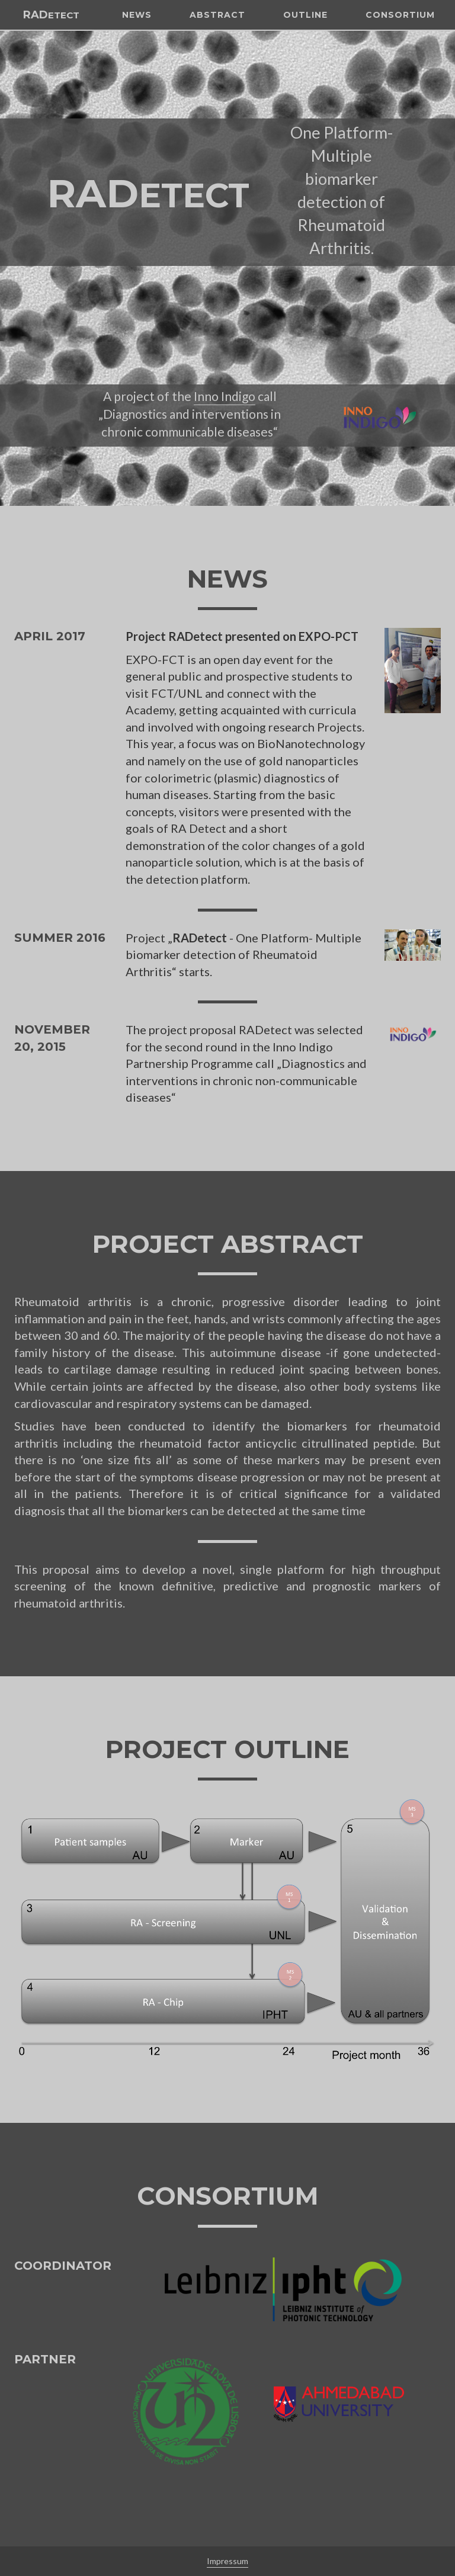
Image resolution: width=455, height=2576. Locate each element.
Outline (301, 59)
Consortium (396, 59)
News (133, 59)
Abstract (213, 59)
